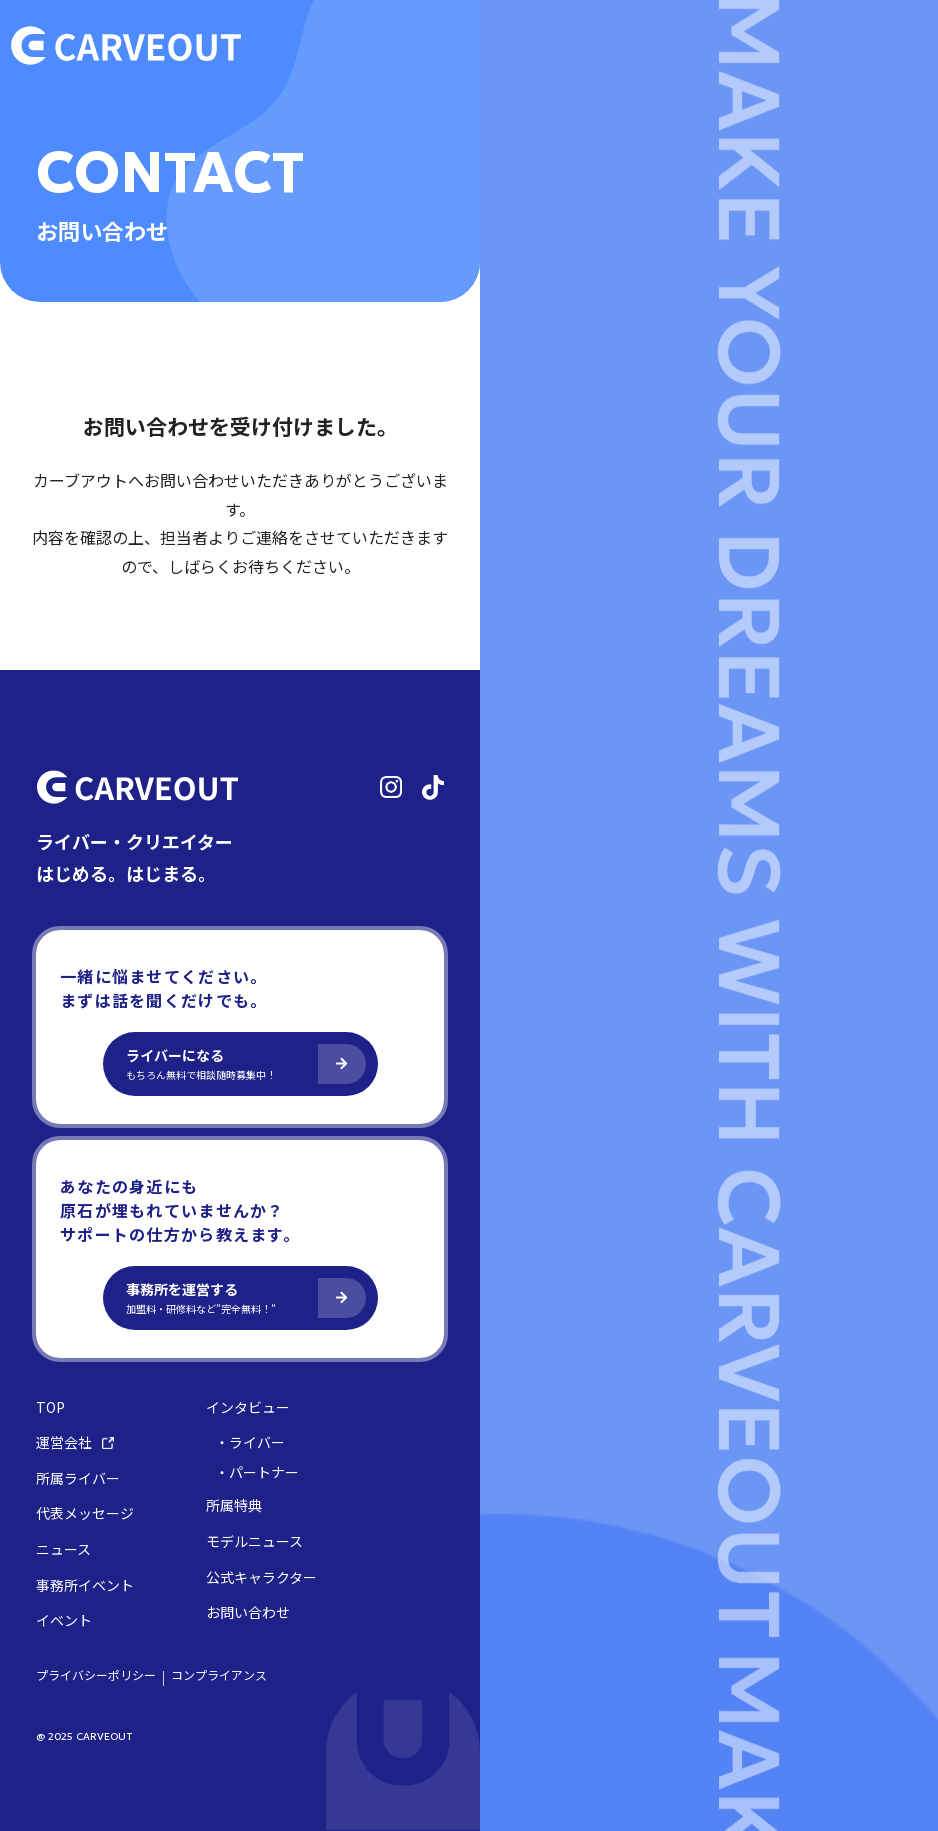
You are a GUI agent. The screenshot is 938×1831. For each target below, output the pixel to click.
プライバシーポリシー (96, 1675)
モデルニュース (254, 1541)
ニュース (63, 1549)
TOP (50, 1407)
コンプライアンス (219, 1675)
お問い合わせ (248, 1612)
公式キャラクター (261, 1577)
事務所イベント (85, 1585)
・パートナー (257, 1472)
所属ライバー (78, 1478)
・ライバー (250, 1442)
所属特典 (234, 1505)
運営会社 (75, 1442)
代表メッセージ (85, 1513)
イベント (64, 1620)
